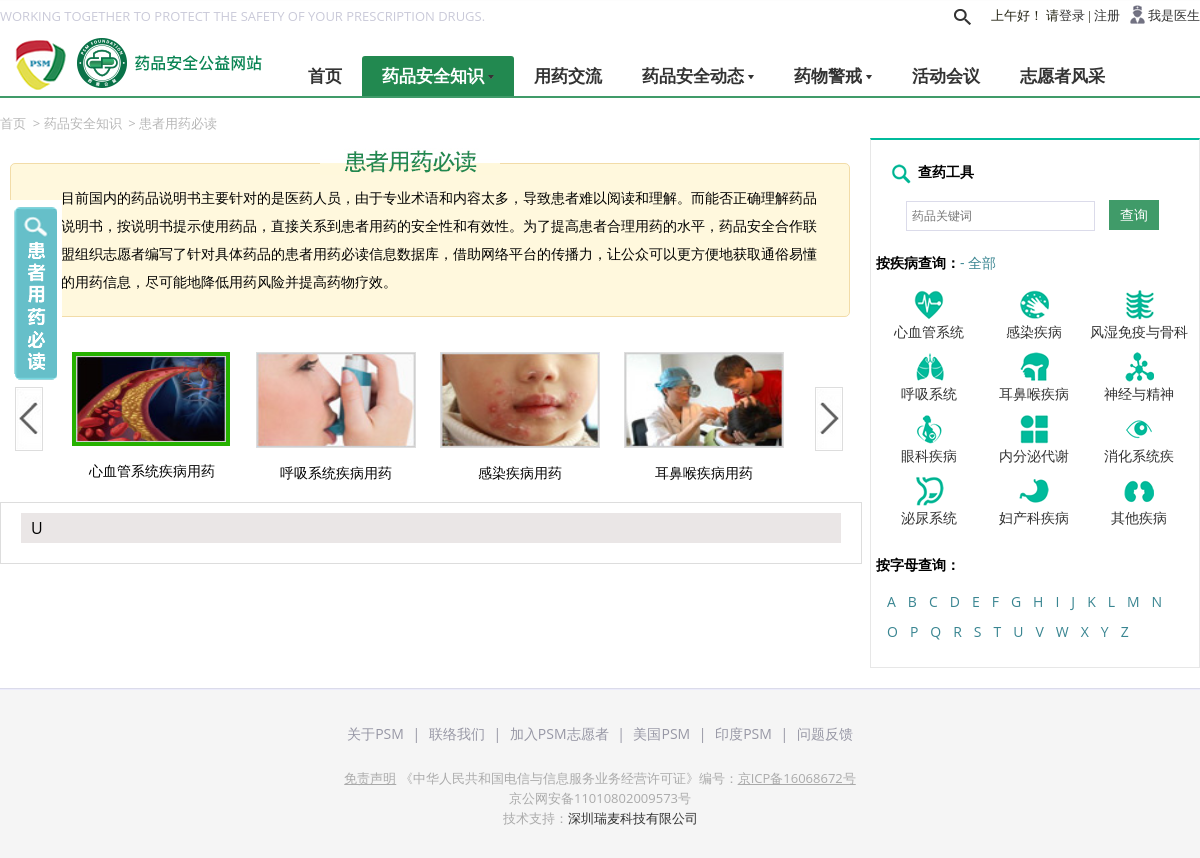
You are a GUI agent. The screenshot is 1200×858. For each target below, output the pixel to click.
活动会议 (946, 75)
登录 (1072, 15)
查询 (1134, 215)
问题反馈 (825, 733)
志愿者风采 (1062, 75)
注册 (1107, 15)
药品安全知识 (438, 75)
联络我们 (457, 733)
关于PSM (375, 733)
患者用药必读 (178, 123)
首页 (325, 75)
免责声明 (370, 778)
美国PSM (661, 733)
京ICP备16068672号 (797, 778)
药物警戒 (833, 75)
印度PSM (743, 733)
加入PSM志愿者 (559, 733)
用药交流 (568, 75)
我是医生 (1174, 15)
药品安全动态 (698, 75)
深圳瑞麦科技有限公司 (633, 818)
